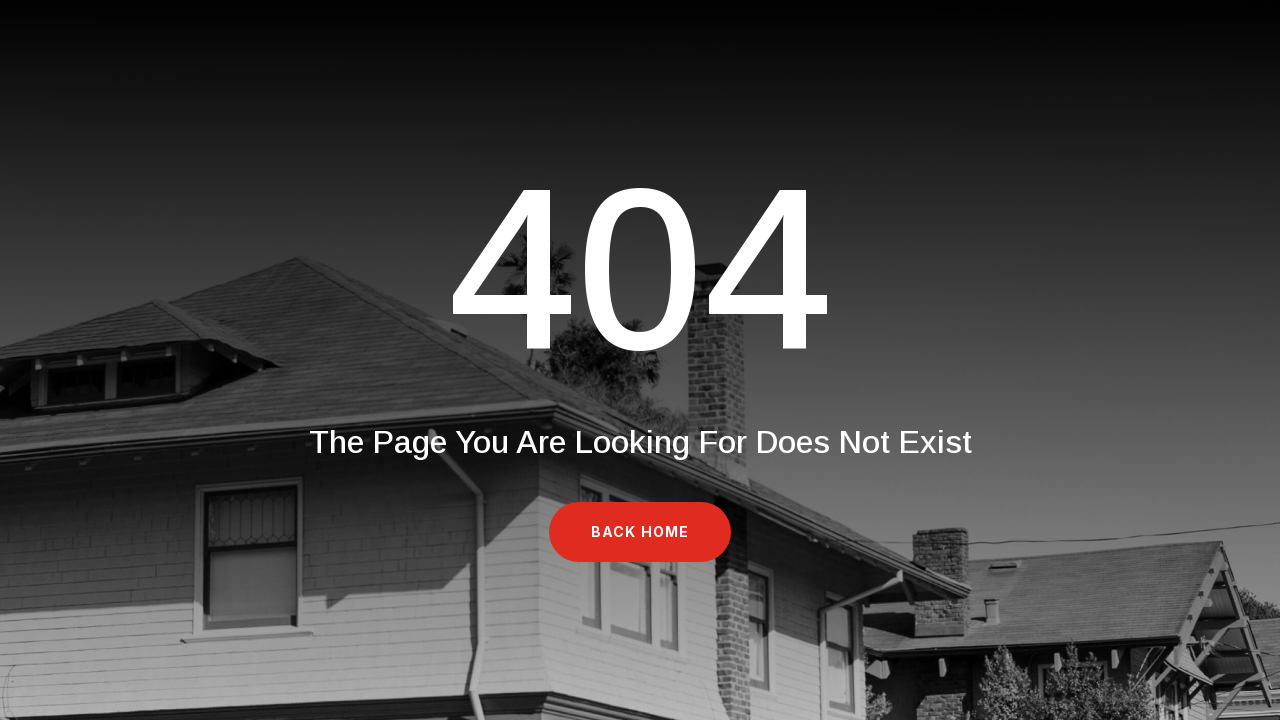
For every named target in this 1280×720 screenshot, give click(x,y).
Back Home (640, 531)
